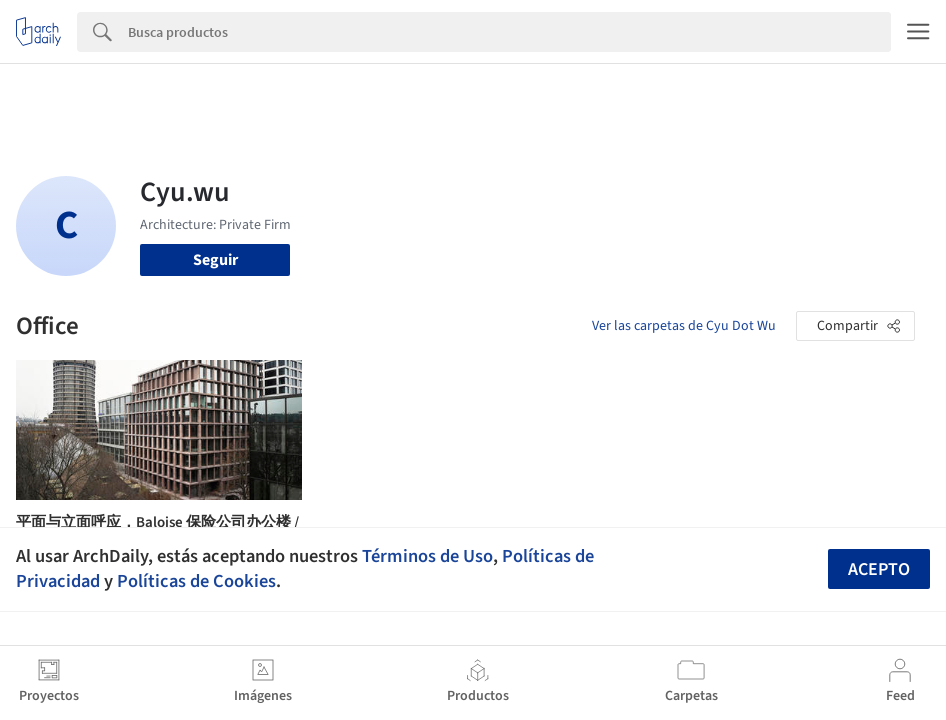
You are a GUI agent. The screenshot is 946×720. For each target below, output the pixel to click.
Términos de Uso (427, 556)
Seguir (215, 260)
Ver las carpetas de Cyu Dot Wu (684, 326)
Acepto (879, 569)
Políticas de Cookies (196, 581)
